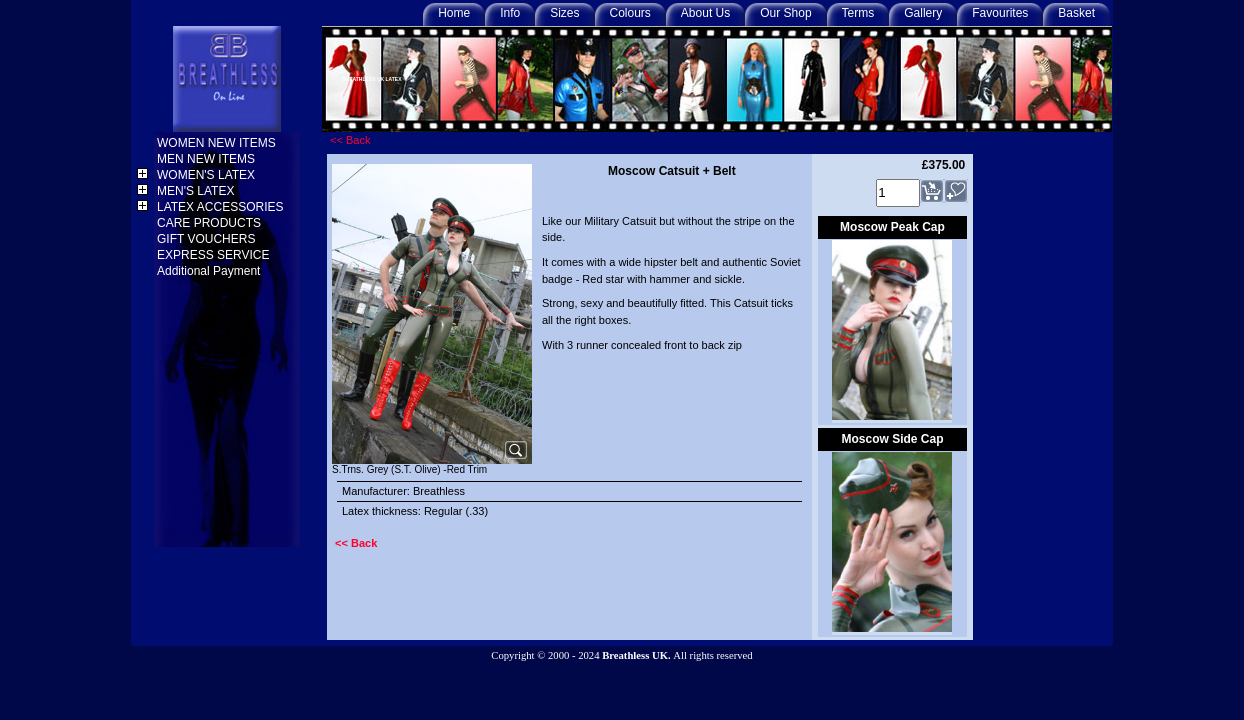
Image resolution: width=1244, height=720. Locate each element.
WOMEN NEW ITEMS (218, 143)
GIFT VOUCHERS (208, 239)
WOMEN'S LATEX (207, 175)
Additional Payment (210, 271)
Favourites (1000, 13)
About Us (705, 13)
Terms (858, 13)
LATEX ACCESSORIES (222, 207)
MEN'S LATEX (197, 191)
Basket (1076, 13)
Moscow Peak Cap (892, 227)
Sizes (564, 13)
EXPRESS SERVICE (215, 255)
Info (510, 13)
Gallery (923, 13)
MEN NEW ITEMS (207, 159)
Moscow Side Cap (892, 439)
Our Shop (785, 13)
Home (454, 13)
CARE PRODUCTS (210, 223)
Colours (630, 13)
